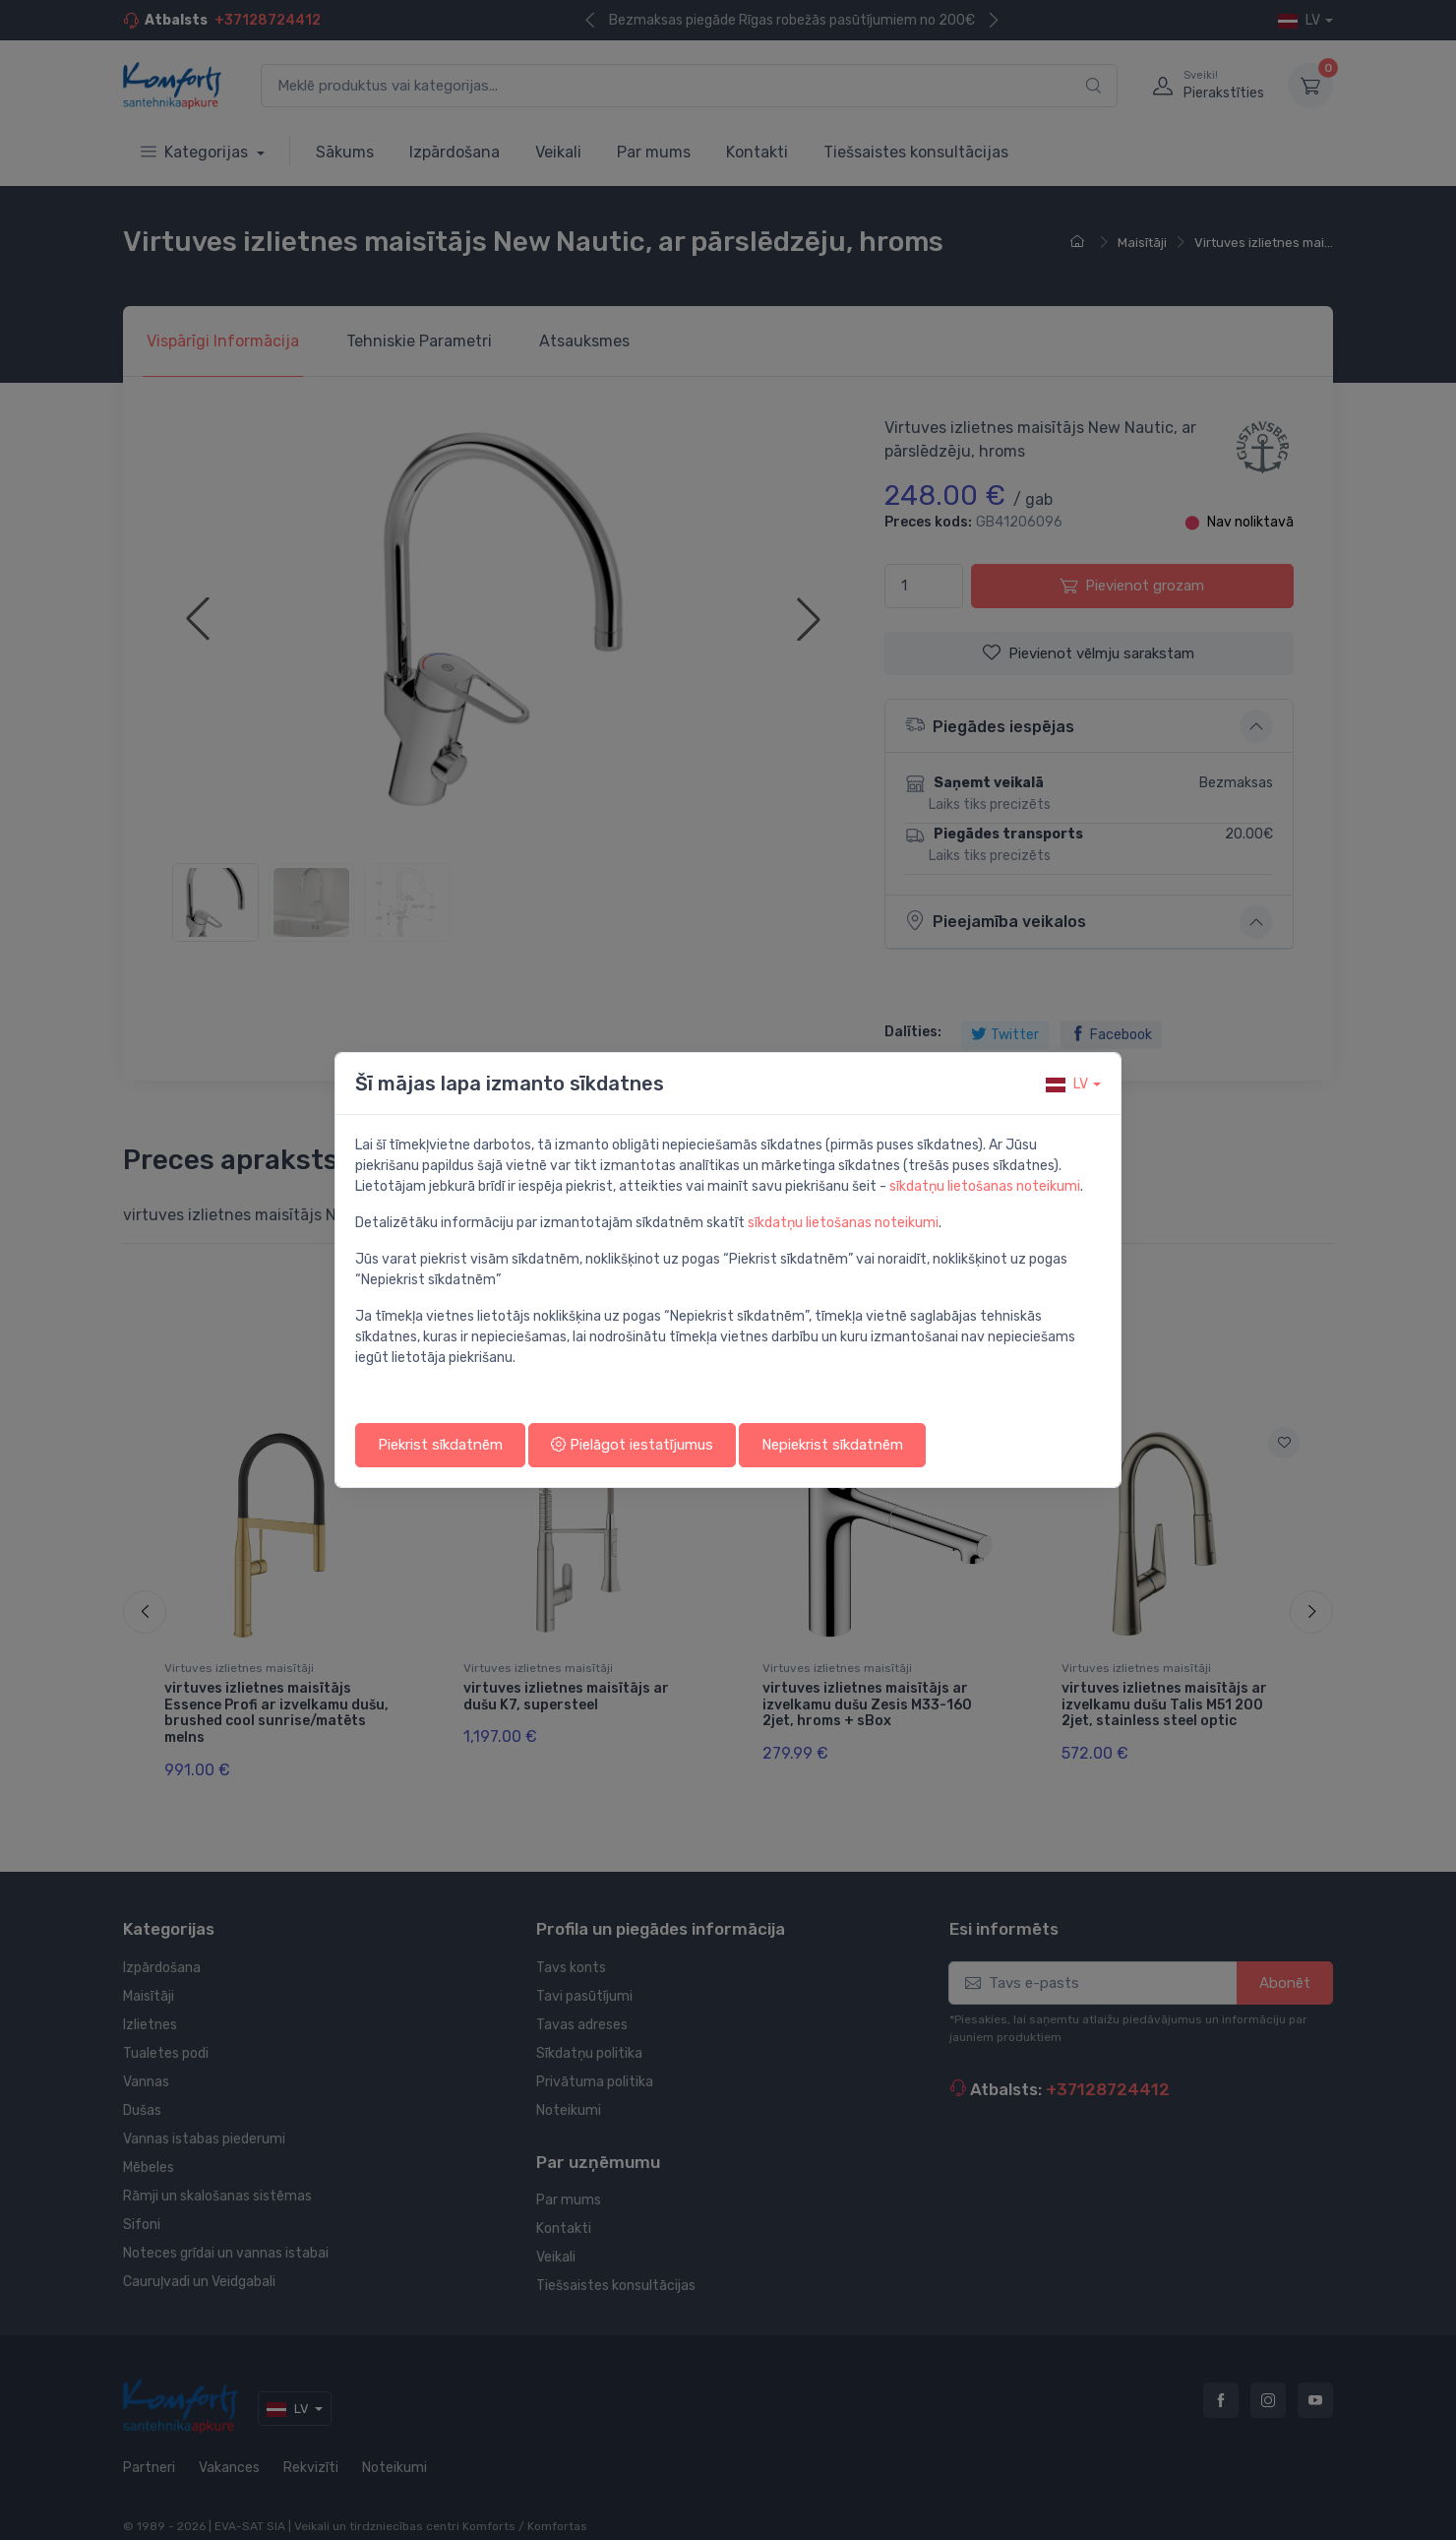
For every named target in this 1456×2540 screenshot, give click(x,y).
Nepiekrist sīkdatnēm (832, 1445)
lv (1067, 1084)
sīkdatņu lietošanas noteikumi (984, 1186)
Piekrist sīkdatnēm (440, 1445)
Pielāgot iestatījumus (632, 1445)
